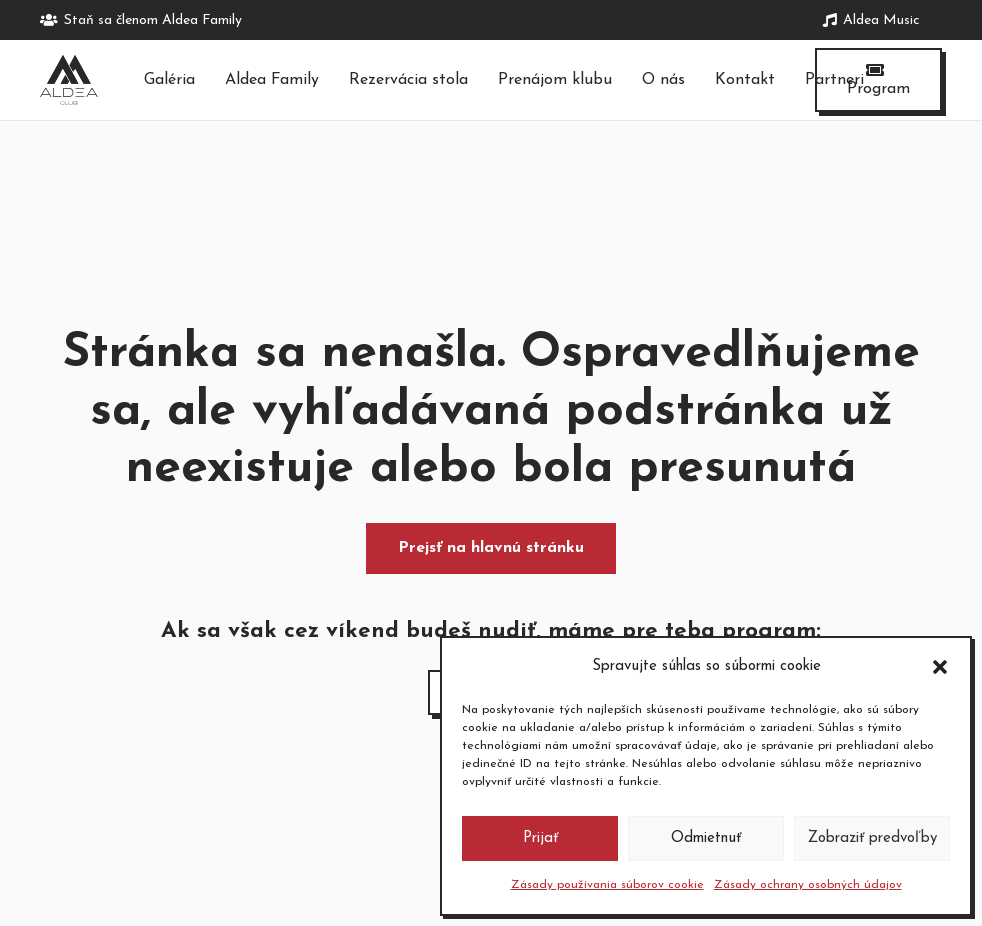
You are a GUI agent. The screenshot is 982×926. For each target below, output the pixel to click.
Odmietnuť (706, 838)
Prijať (540, 838)
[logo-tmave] (69, 80)
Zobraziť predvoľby (872, 838)
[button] (940, 667)
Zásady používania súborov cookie (607, 885)
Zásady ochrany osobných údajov (808, 885)
